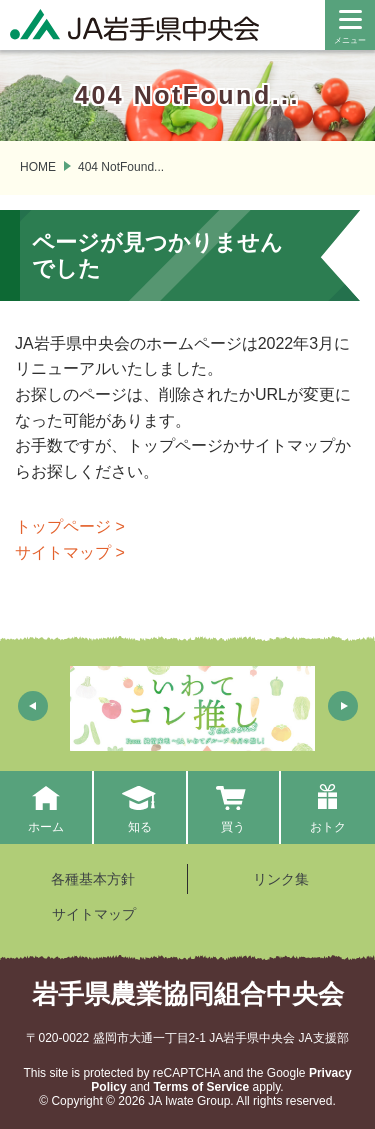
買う (233, 807)
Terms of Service (201, 1087)
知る (139, 807)
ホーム (45, 807)
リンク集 (281, 879)
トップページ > (70, 526)
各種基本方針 (93, 879)
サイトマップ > (70, 552)
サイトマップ (94, 914)
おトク (328, 807)
